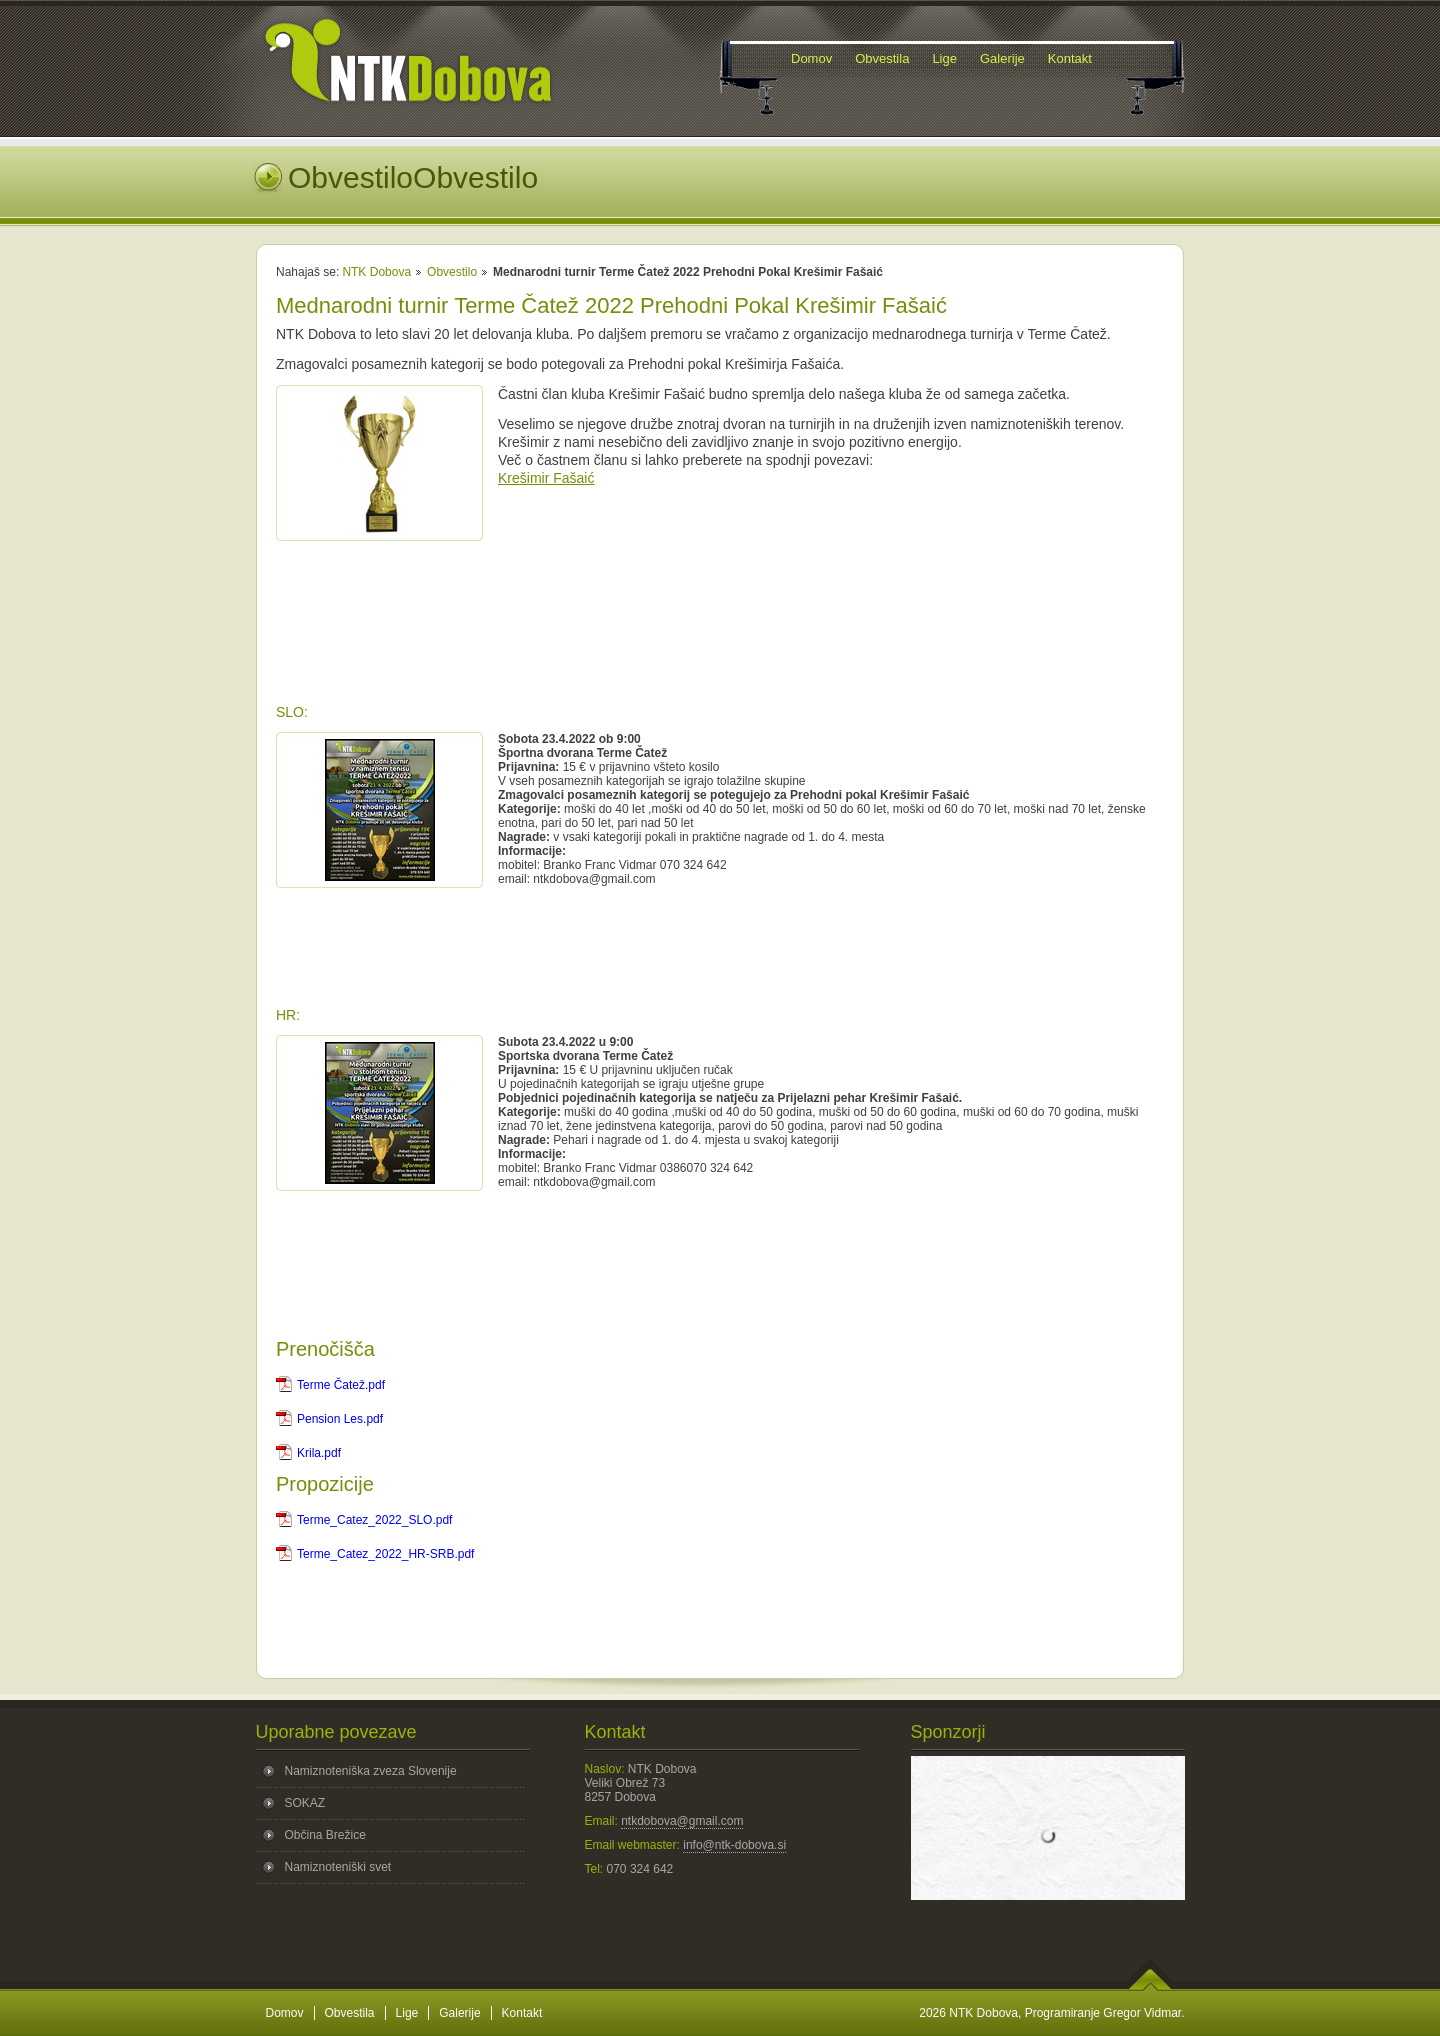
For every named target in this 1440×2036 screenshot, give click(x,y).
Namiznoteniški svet (338, 1867)
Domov (285, 2013)
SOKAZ (305, 1803)
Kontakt (522, 2013)
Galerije (459, 2013)
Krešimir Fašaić (546, 478)
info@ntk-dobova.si (734, 1845)
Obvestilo (452, 272)
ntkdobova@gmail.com (682, 1821)
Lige (407, 2013)
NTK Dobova (376, 272)
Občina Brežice (325, 1835)
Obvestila (350, 2013)
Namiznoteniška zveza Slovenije (371, 1771)
